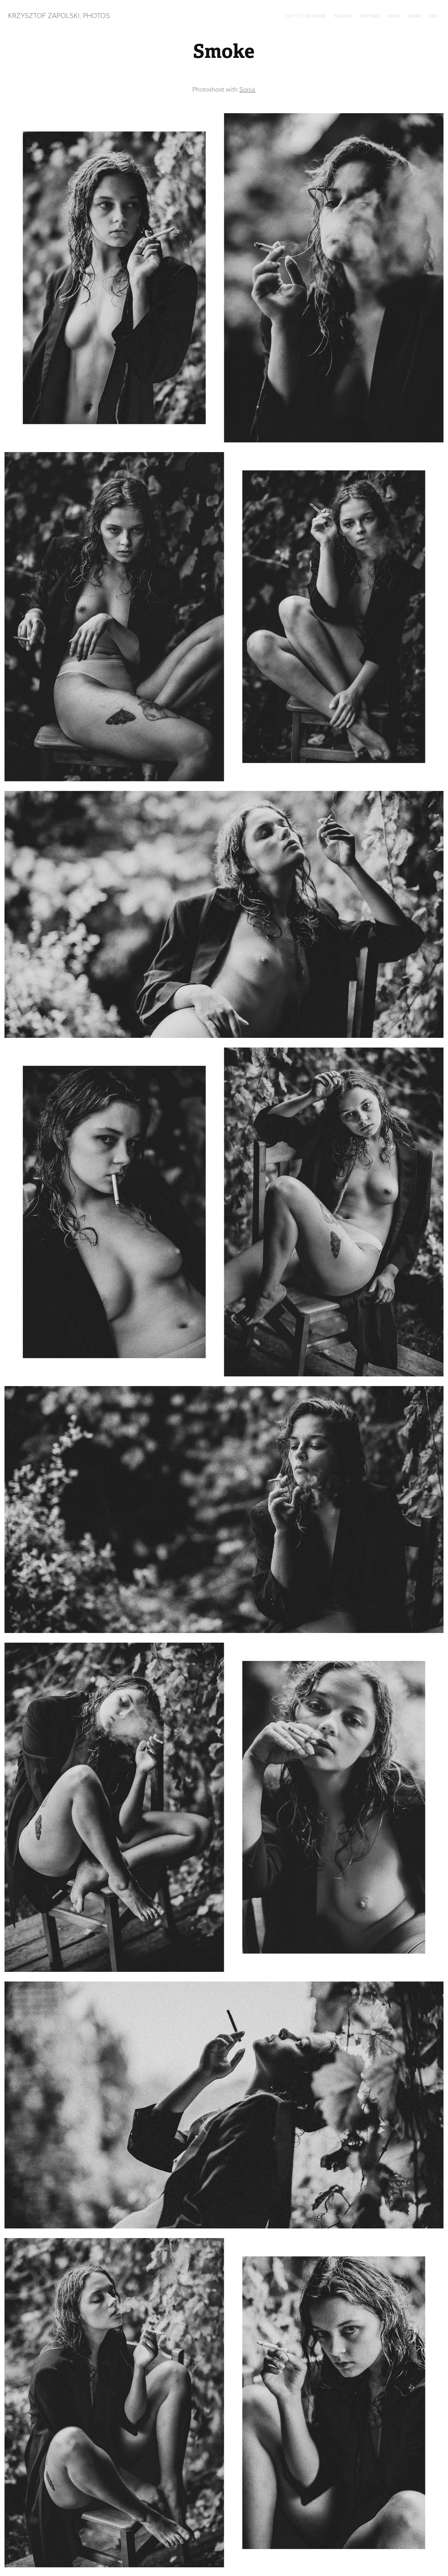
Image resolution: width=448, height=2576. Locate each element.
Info (434, 16)
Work (414, 16)
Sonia (247, 89)
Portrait (370, 16)
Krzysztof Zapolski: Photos (59, 15)
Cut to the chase (305, 16)
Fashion (343, 16)
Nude (394, 16)
